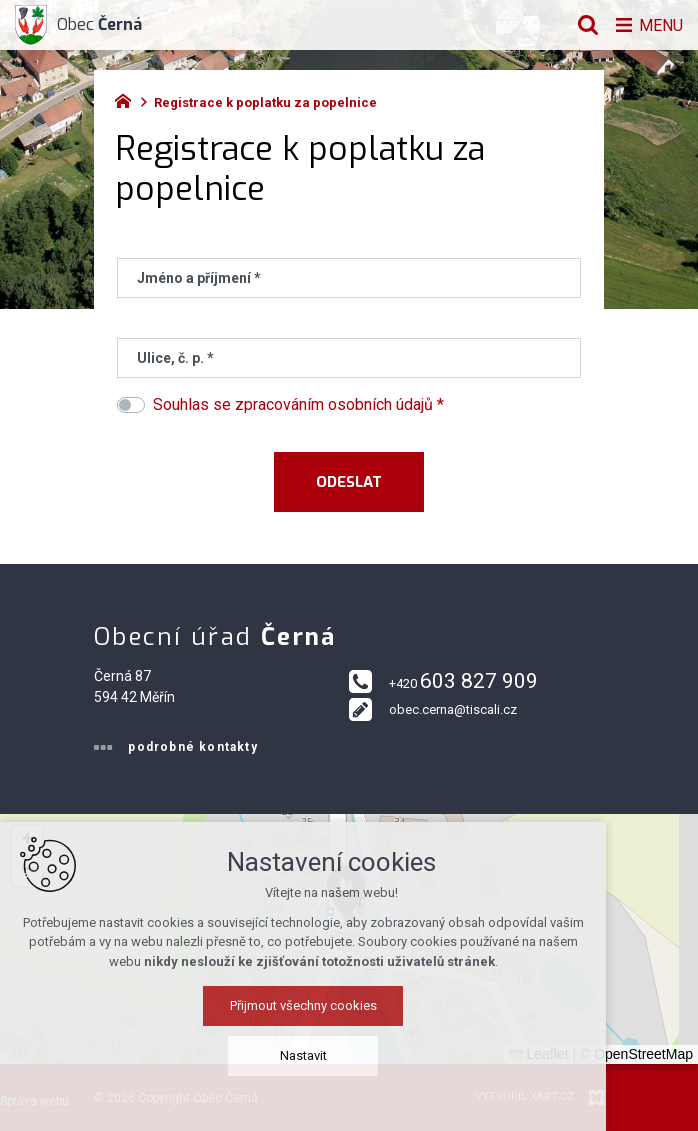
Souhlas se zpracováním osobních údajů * (298, 404)
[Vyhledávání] (583, 25)
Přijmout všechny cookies (349, 1005)
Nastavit (349, 1055)
